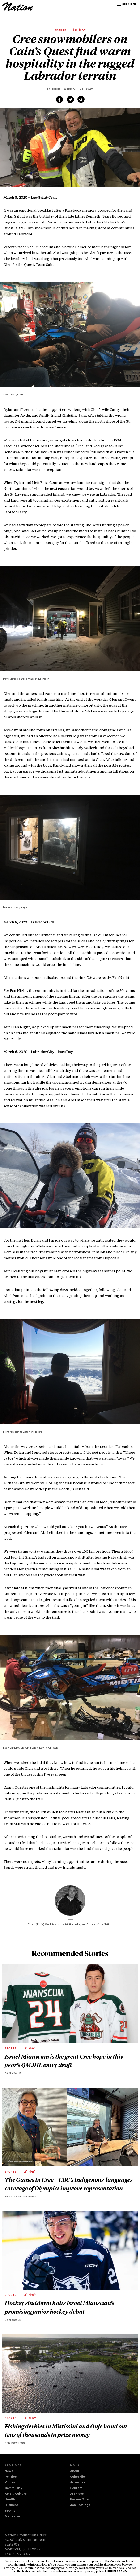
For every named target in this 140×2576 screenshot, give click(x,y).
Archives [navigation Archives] (77, 2494)
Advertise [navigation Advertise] (77, 2483)
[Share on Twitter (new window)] (70, 99)
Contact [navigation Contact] (76, 2488)
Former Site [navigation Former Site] (79, 2500)
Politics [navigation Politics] (11, 2477)
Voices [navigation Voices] (10, 2483)
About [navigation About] (74, 2471)
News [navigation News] (9, 2471)
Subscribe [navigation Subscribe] (78, 2477)
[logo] (17, 10)
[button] (127, 4)
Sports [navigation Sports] (10, 2511)
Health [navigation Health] (10, 2500)
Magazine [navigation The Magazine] (12, 2516)
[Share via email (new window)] (81, 99)
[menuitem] (37, 2471)
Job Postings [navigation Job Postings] (80, 2505)
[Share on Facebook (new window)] (59, 99)
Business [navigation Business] (11, 2505)
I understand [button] (116, 2571)
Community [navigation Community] (13, 2488)
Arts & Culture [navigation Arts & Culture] (16, 2494)
